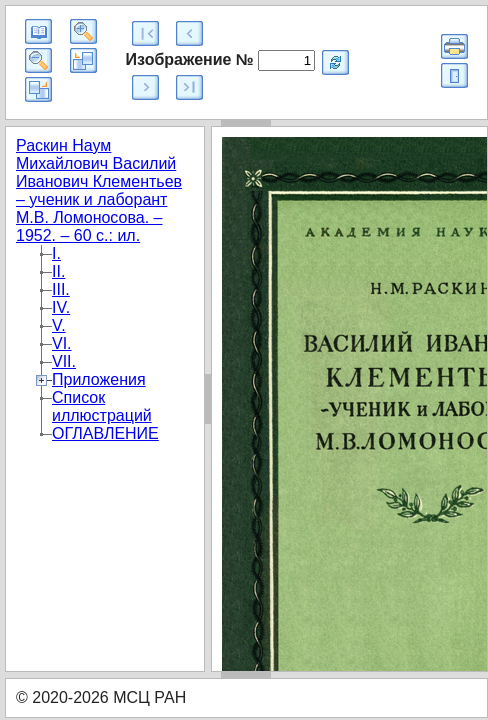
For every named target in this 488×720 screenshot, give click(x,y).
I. (56, 253)
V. (59, 325)
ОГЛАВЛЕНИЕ (105, 433)
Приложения (99, 379)
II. (58, 271)
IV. (61, 307)
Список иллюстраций (102, 406)
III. (61, 289)
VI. (62, 343)
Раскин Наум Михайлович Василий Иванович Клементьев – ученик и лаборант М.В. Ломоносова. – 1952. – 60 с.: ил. (99, 190)
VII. (64, 361)
